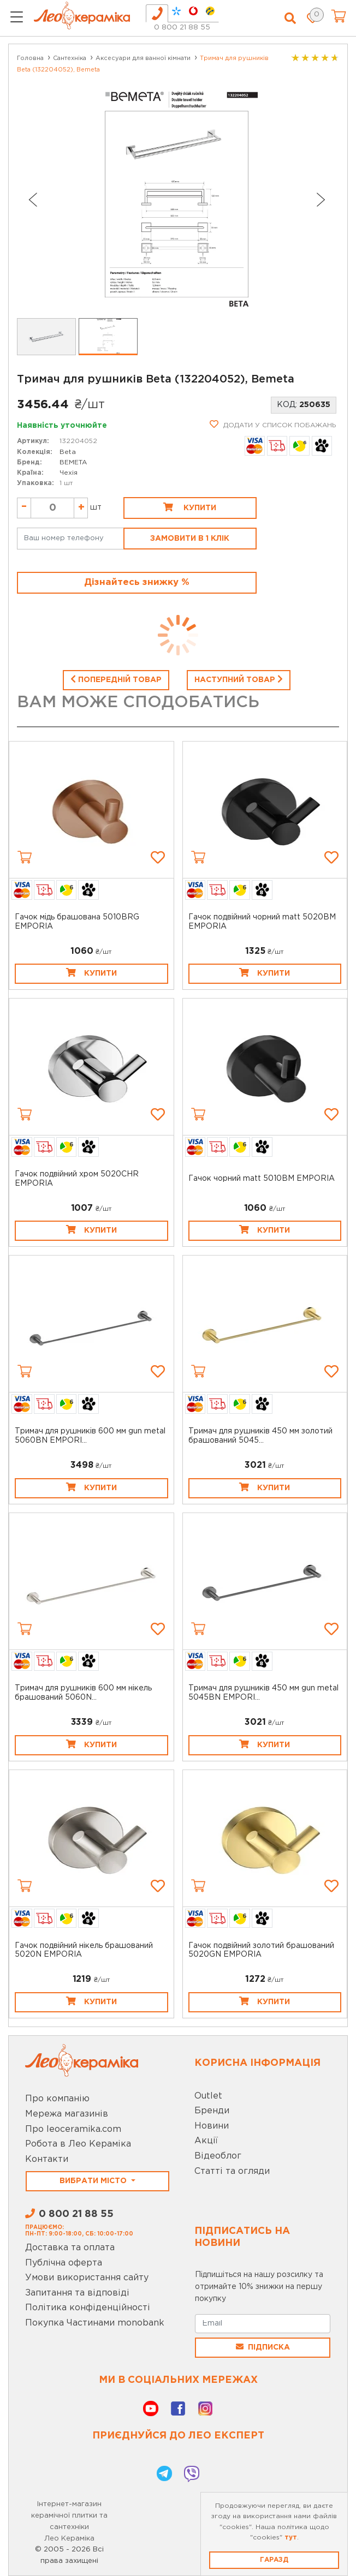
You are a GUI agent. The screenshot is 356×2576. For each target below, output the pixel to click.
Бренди (211, 2111)
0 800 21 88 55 (182, 28)
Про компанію (57, 2099)
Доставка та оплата (70, 2248)
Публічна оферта (63, 2263)
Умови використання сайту (87, 2278)
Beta (68, 452)
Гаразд (274, 2560)
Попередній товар (116, 678)
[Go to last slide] (32, 199)
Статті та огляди (232, 2171)
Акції (206, 2141)
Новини (211, 2126)
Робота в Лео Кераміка (78, 2144)
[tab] (157, 13)
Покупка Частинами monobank (94, 2323)
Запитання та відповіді (77, 2293)
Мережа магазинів (66, 2114)
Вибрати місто (94, 2181)
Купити (189, 507)
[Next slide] (321, 199)
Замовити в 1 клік (189, 538)
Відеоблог (217, 2156)
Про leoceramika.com (73, 2129)
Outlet (208, 2096)
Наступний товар (238, 678)
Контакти (46, 2159)
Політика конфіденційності (87, 2308)
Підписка (263, 2347)
